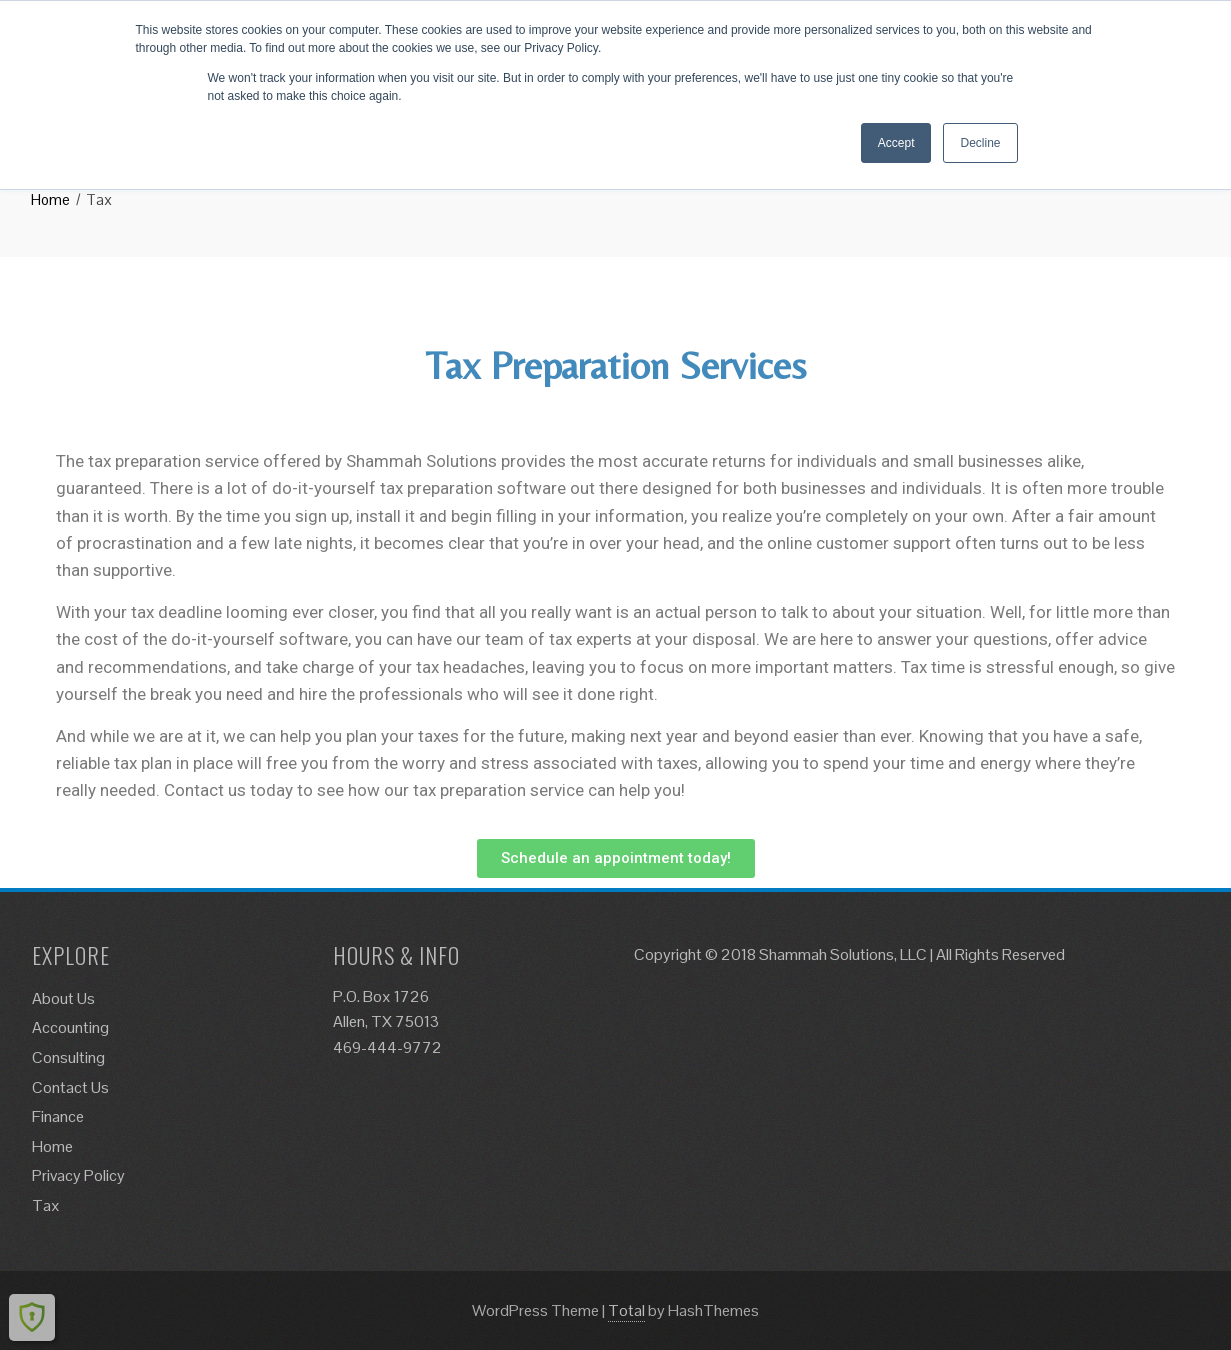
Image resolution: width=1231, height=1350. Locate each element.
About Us (63, 998)
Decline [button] (980, 143)
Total (626, 1310)
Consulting (68, 1057)
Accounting (70, 1027)
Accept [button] (896, 143)
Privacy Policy (78, 1175)
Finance (58, 1116)
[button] (616, 858)
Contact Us (70, 1087)
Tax (46, 1205)
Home (52, 1146)
